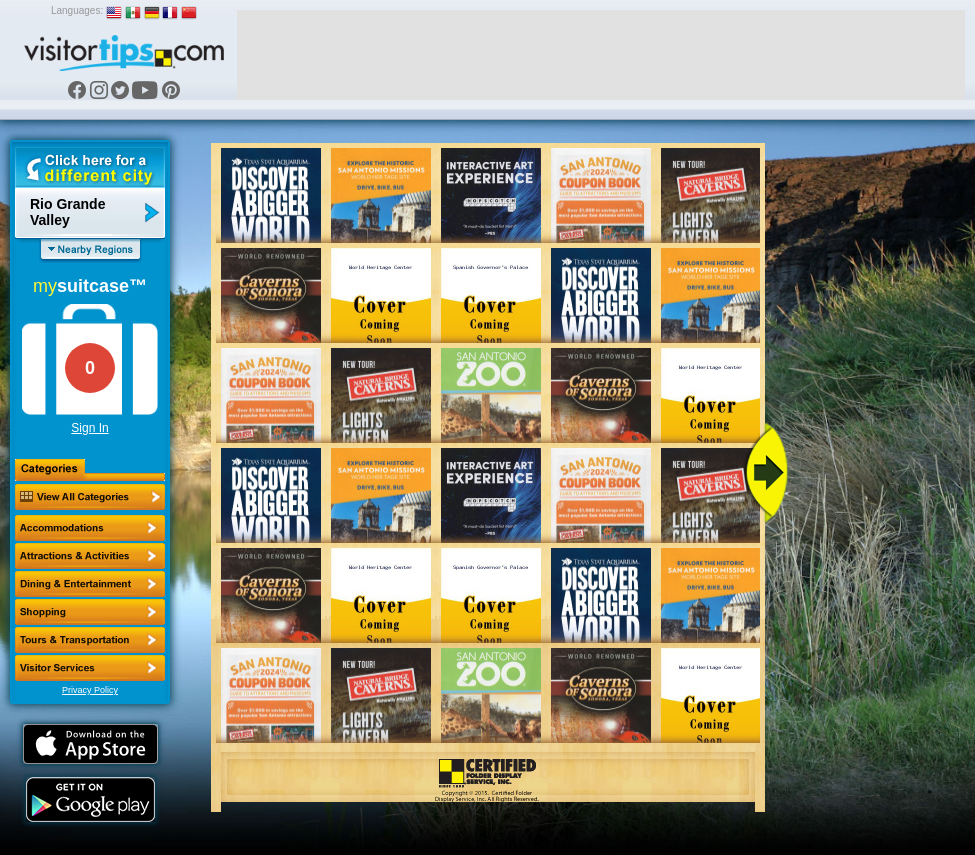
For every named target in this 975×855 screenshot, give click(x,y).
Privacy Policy (90, 690)
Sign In (89, 428)
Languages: (77, 10)
